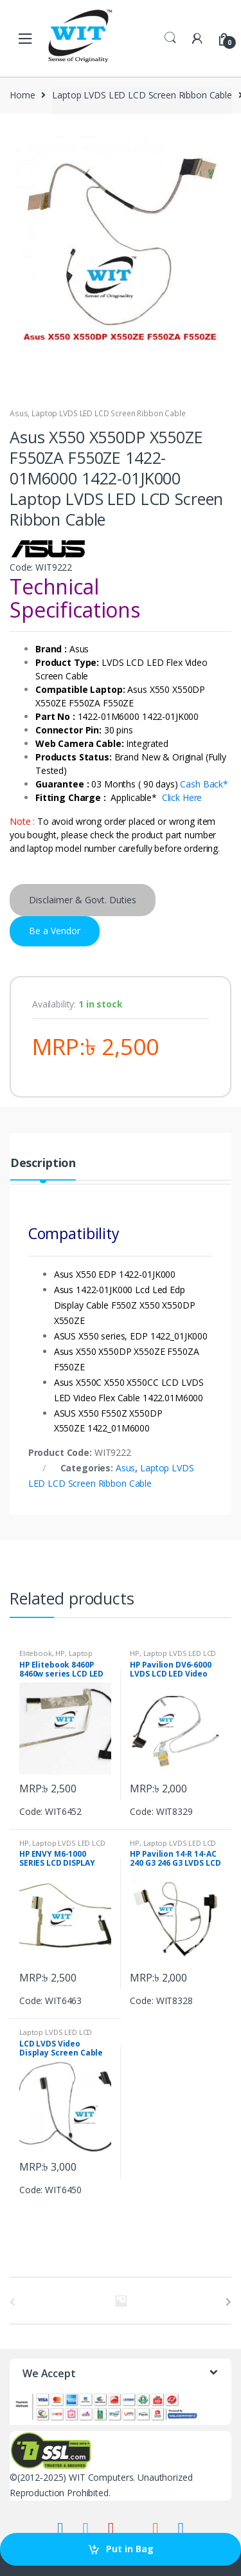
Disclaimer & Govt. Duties (82, 900)
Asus (19, 413)
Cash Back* (204, 784)
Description (43, 1163)
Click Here (182, 797)
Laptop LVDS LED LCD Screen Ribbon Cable (142, 95)
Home (22, 95)
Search (170, 38)
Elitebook (35, 1653)
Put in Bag (130, 2549)
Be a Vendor (54, 931)
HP (60, 1653)
